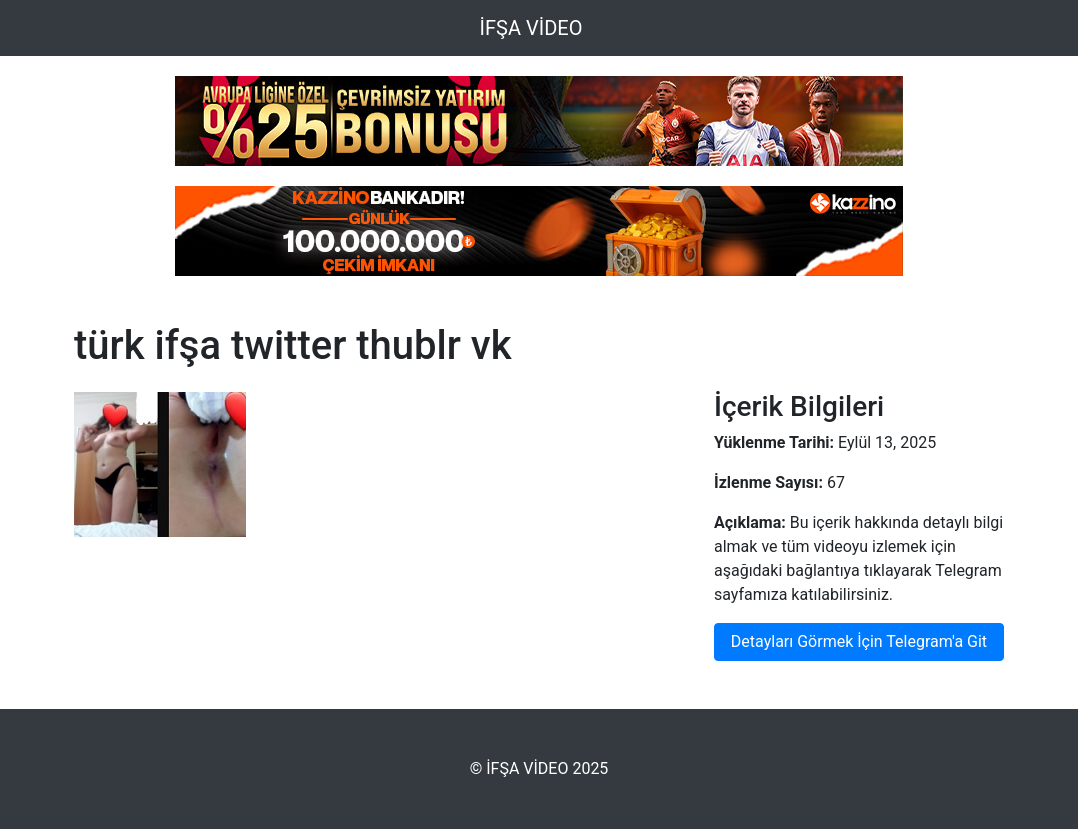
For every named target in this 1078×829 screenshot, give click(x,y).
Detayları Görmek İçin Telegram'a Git (859, 641)
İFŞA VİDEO (531, 28)
